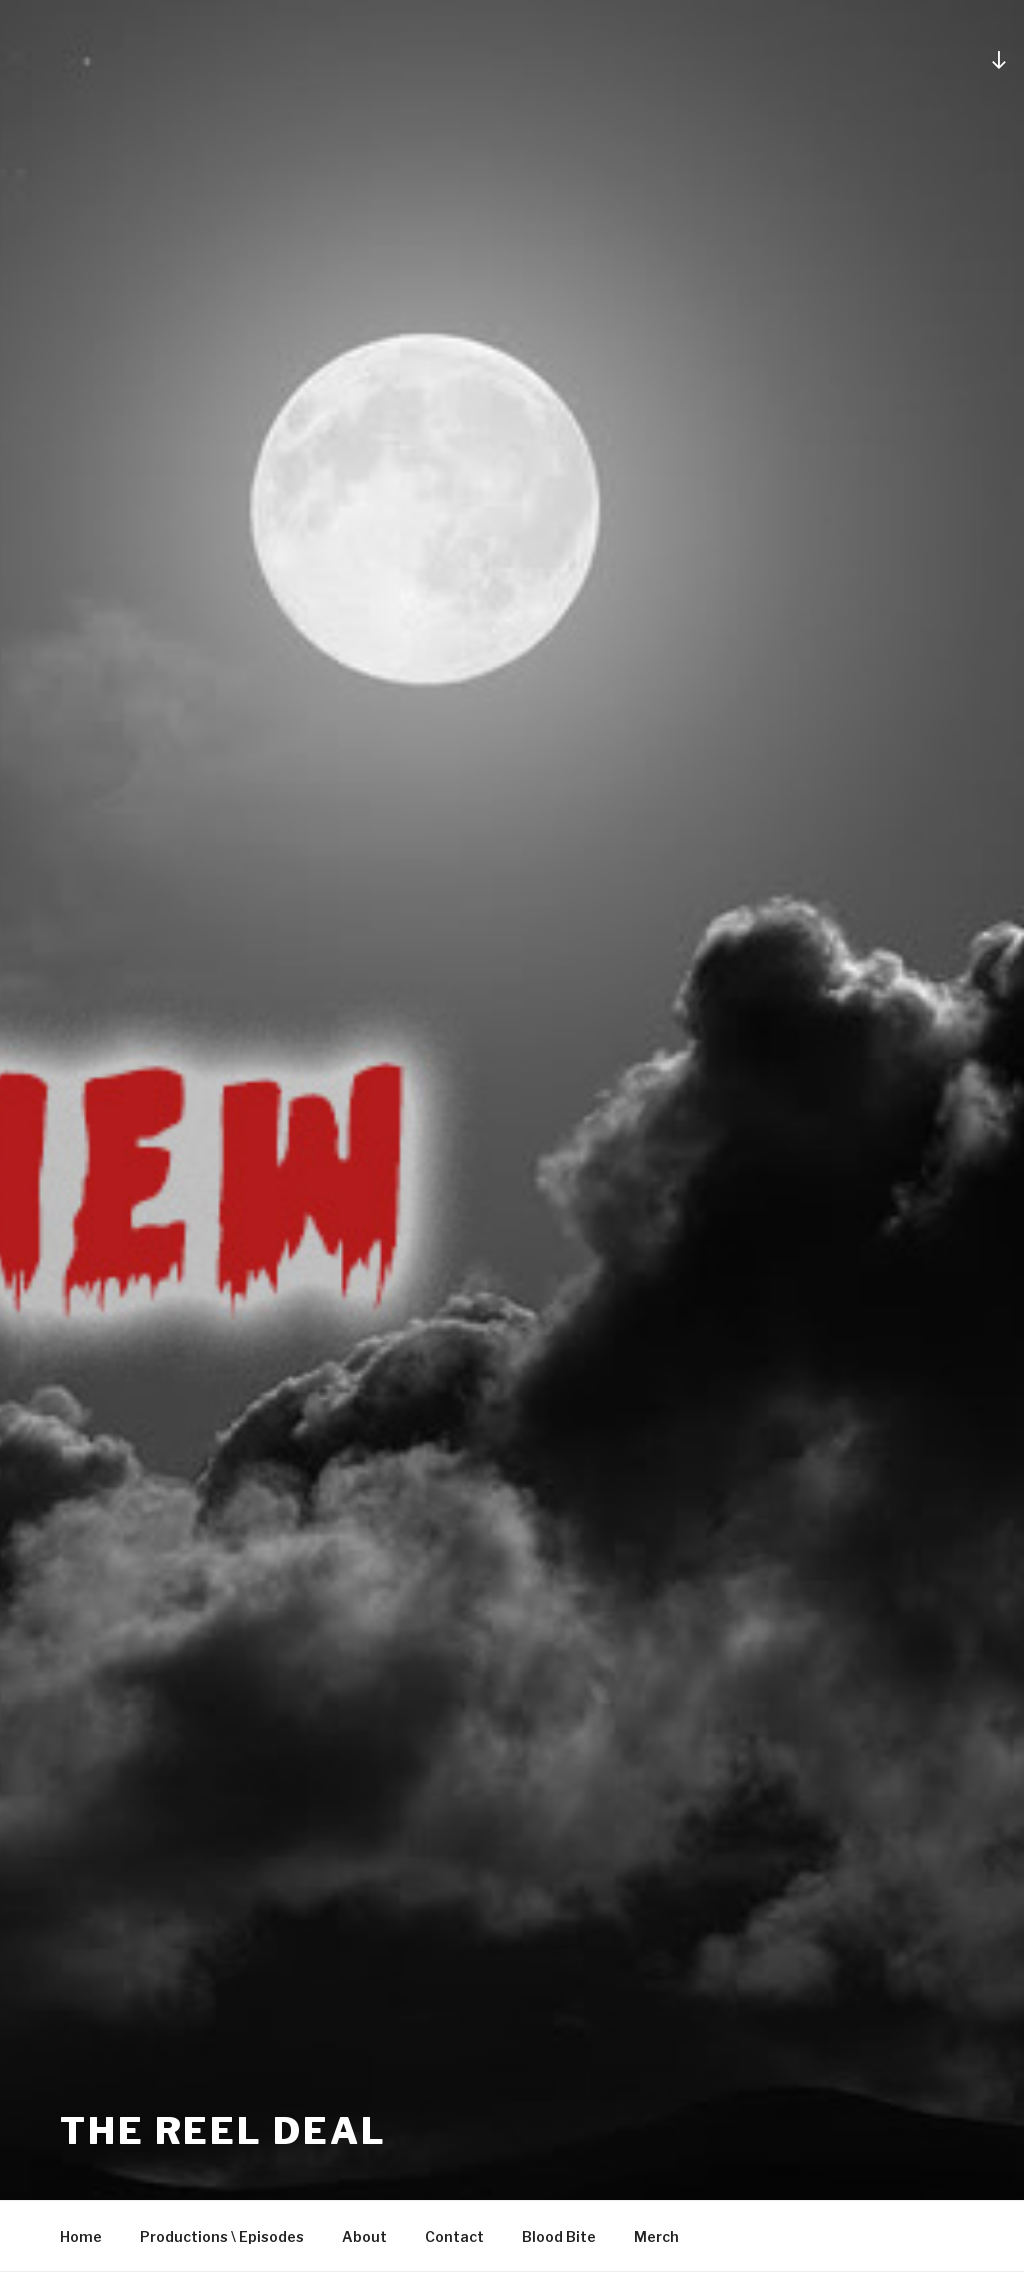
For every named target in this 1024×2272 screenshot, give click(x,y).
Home (81, 2236)
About (364, 2236)
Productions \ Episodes (222, 2236)
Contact (454, 2236)
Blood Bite (559, 2236)
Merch (656, 2236)
